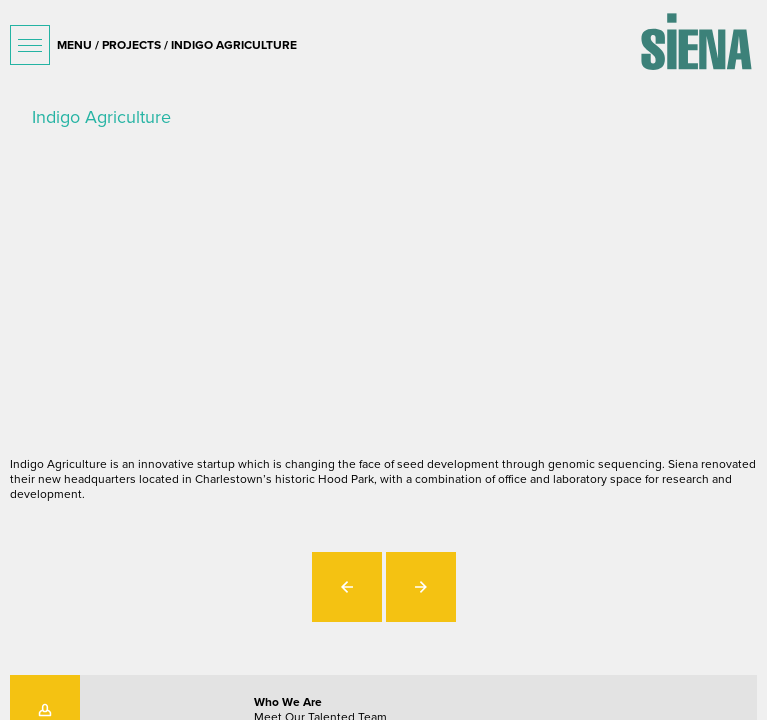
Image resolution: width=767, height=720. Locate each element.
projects (131, 45)
